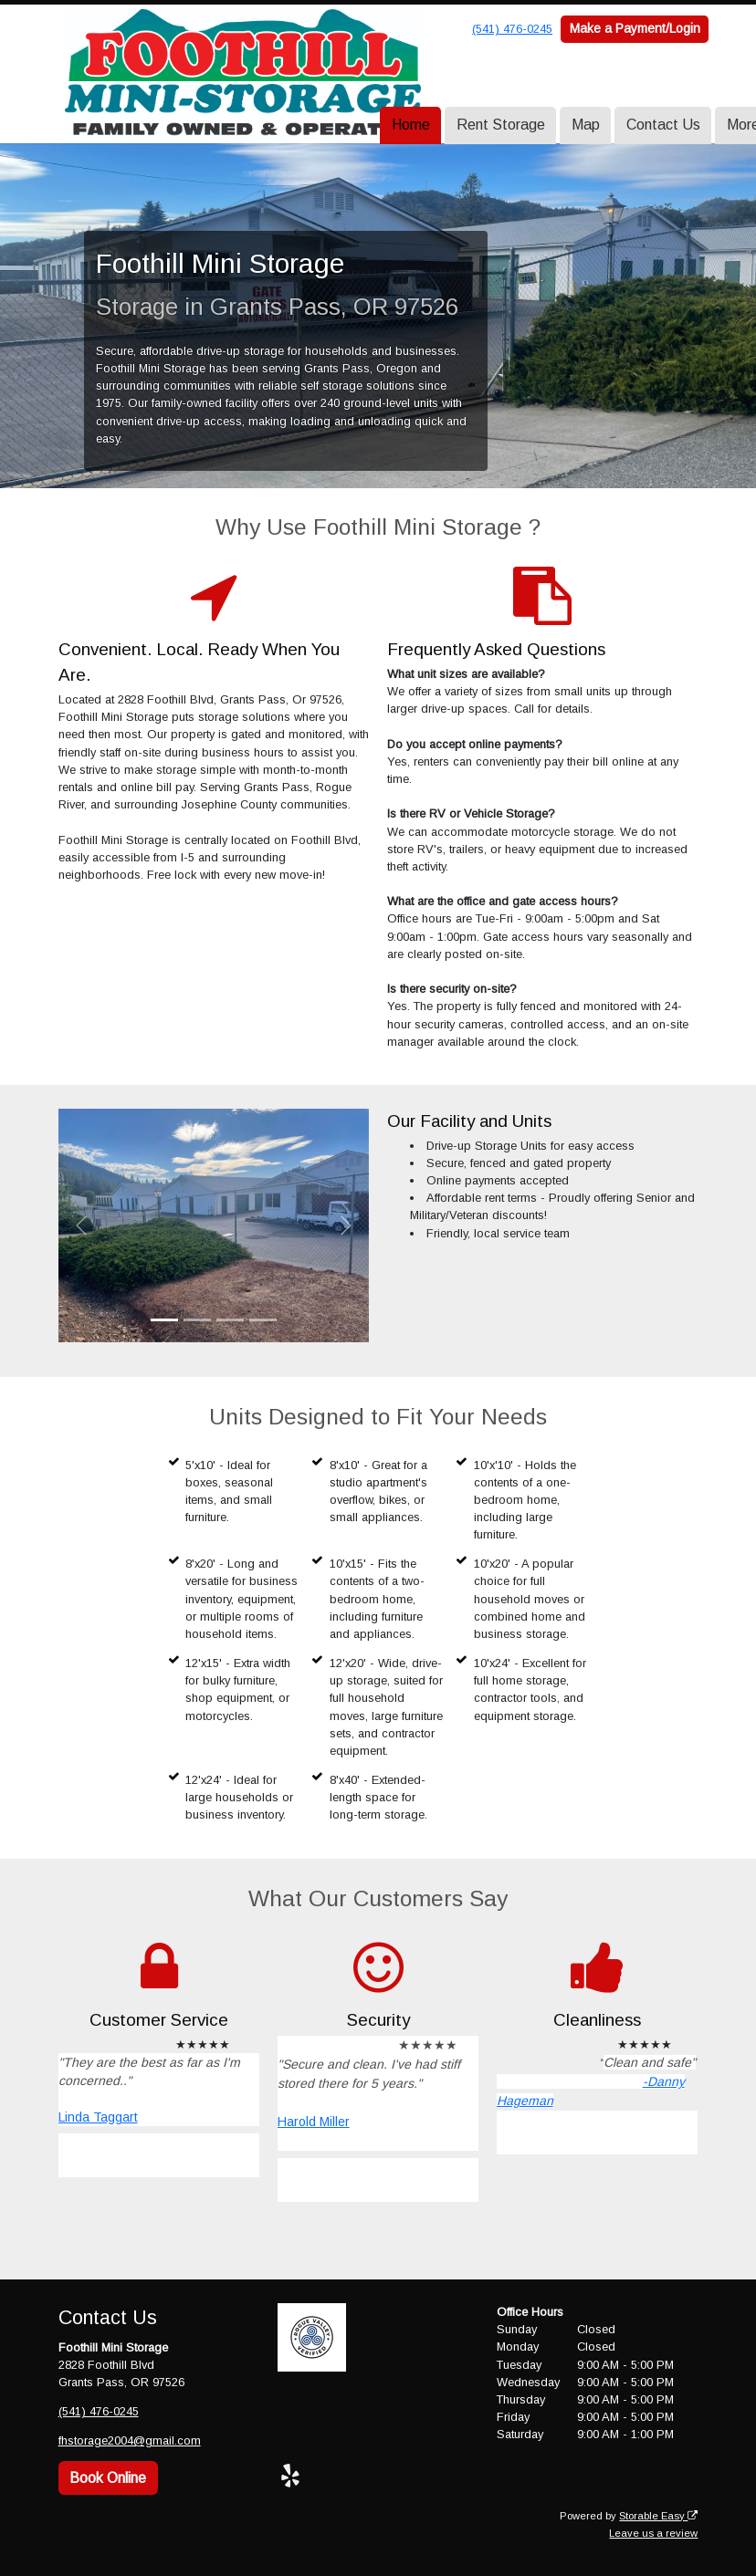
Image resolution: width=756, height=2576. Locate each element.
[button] (81, 1225)
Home (411, 124)
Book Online (107, 2477)
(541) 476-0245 (512, 29)
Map (586, 124)
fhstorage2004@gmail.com (129, 2440)
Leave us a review (653, 2532)
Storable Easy (658, 2514)
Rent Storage (501, 124)
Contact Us (663, 124)
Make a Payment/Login (635, 28)
